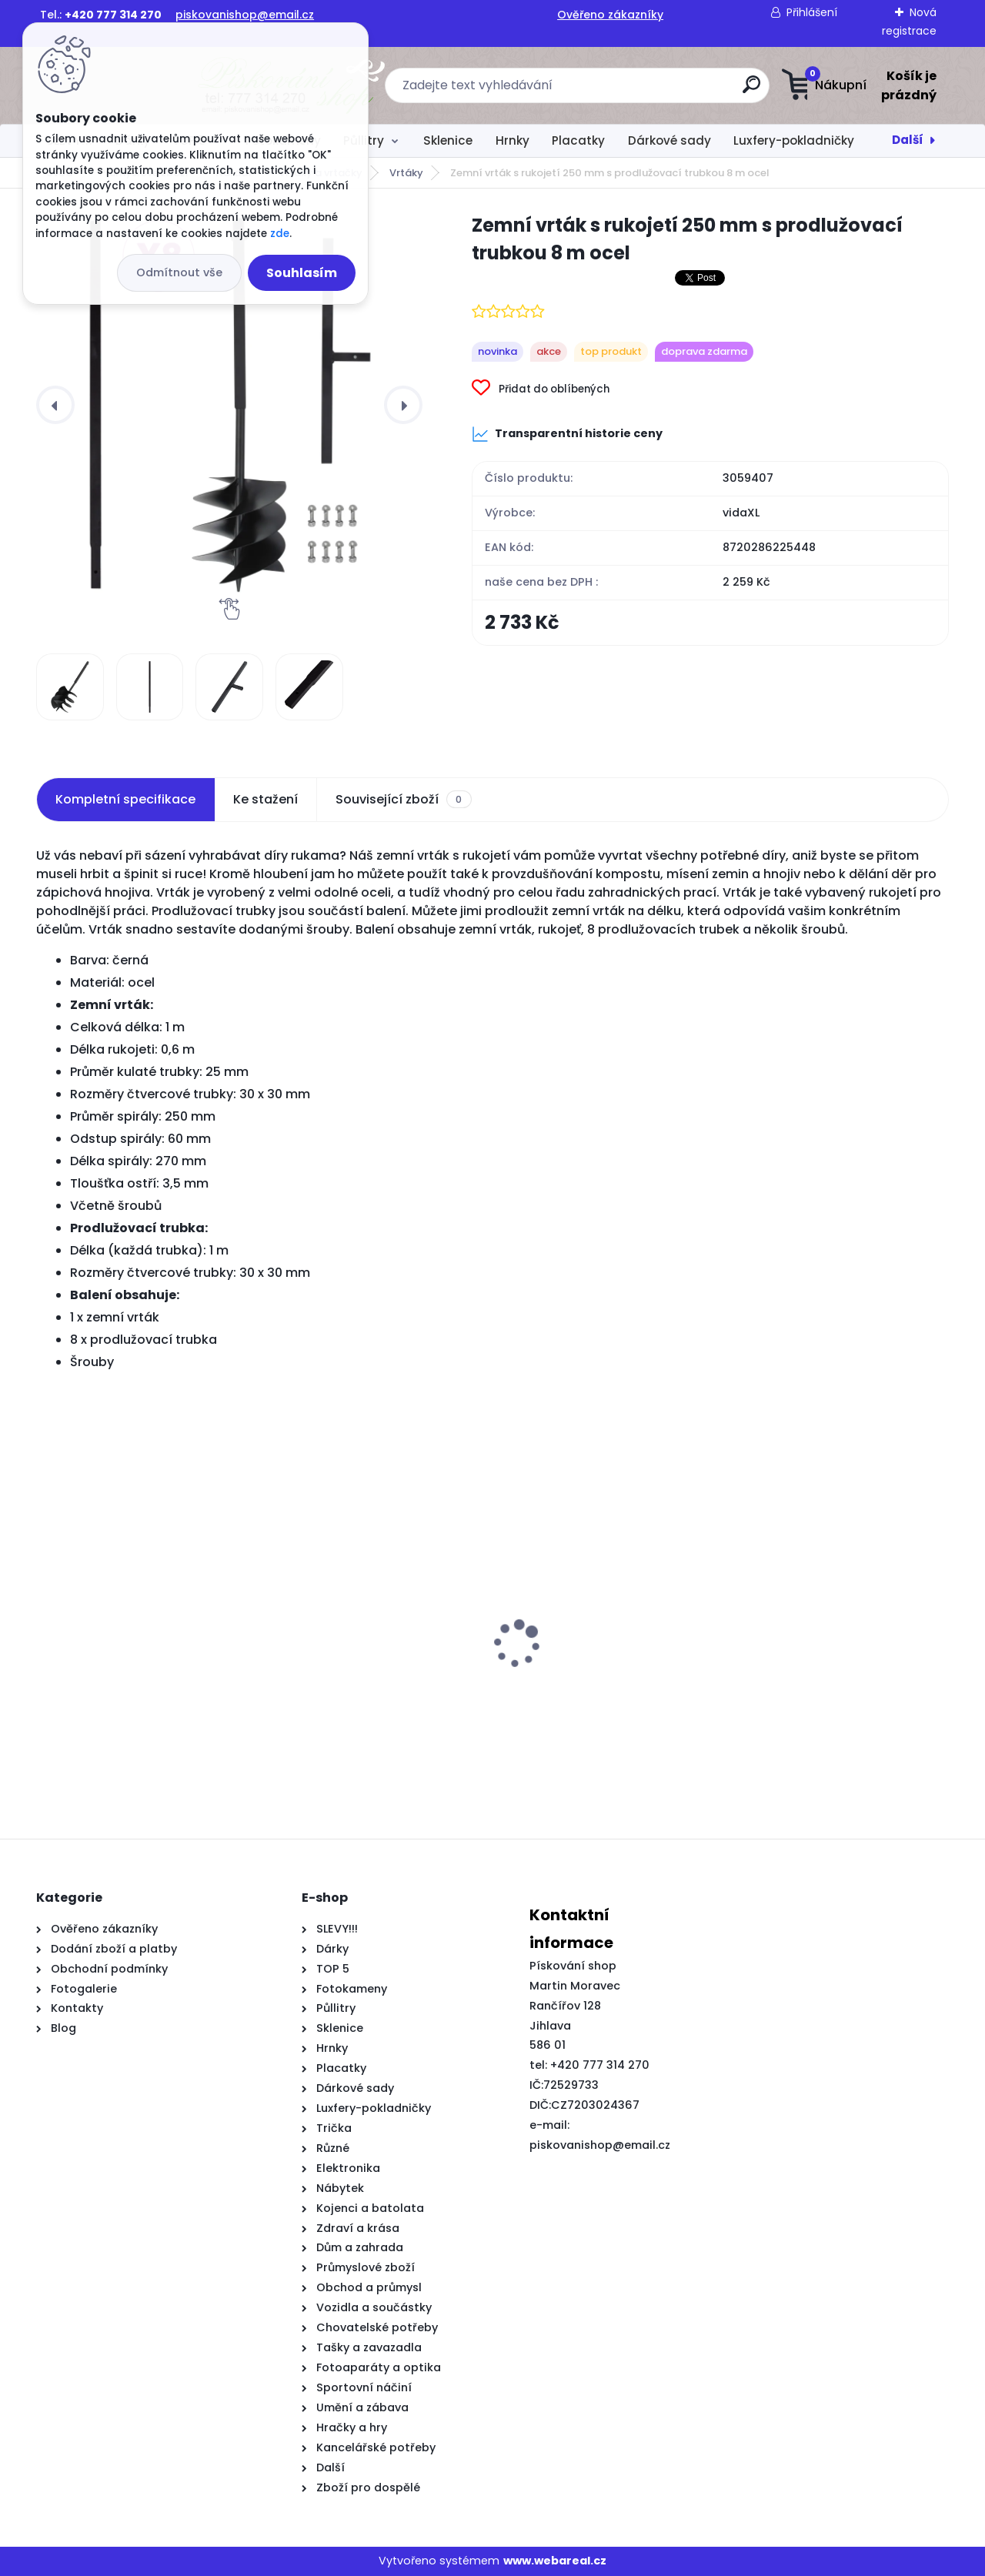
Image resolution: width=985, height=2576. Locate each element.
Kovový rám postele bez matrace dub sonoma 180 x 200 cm (373, 1696)
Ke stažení (265, 799)
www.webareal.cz (554, 2560)
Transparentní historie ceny (567, 434)
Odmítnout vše (179, 272)
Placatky (578, 140)
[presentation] (55, 405)
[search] (644, 90)
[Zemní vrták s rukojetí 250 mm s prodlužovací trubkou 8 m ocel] (229, 405)
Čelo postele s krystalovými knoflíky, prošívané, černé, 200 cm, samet (597, 1696)
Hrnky (512, 140)
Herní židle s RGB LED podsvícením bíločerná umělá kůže (830, 1696)
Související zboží (403, 799)
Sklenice (447, 140)
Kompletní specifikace (125, 799)
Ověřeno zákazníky (610, 14)
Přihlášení (811, 12)
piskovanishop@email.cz (244, 14)
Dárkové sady (669, 140)
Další (907, 140)
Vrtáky (406, 172)
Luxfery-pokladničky (793, 140)
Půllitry (363, 140)
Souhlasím (301, 273)
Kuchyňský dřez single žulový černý (132, 1688)
